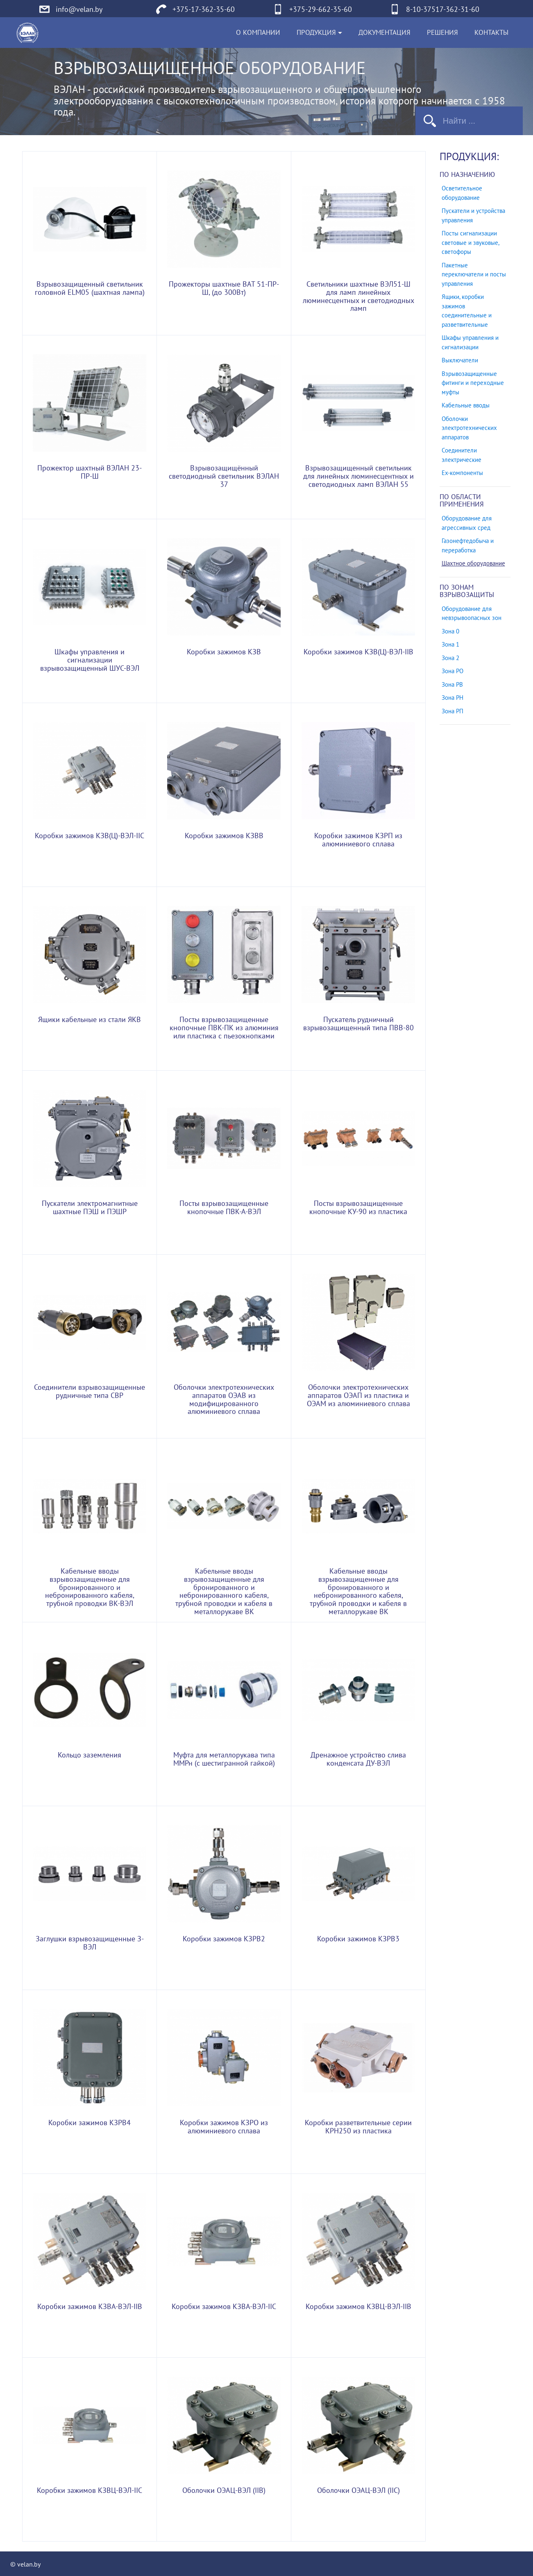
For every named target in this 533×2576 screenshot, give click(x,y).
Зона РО (452, 671)
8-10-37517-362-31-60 (442, 9)
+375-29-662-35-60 (320, 9)
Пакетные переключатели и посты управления (474, 274)
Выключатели (460, 360)
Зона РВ (452, 684)
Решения (442, 33)
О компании (258, 33)
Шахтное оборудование (473, 563)
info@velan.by (79, 9)
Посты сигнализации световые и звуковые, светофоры (470, 243)
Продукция (316, 33)
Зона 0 (450, 631)
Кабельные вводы (466, 405)
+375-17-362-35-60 (203, 9)
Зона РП (452, 711)
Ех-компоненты (462, 473)
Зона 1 (450, 644)
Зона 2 (450, 658)
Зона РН (452, 697)
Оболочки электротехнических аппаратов (469, 428)
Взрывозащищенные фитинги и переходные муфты (473, 383)
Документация (384, 33)
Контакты (491, 33)
